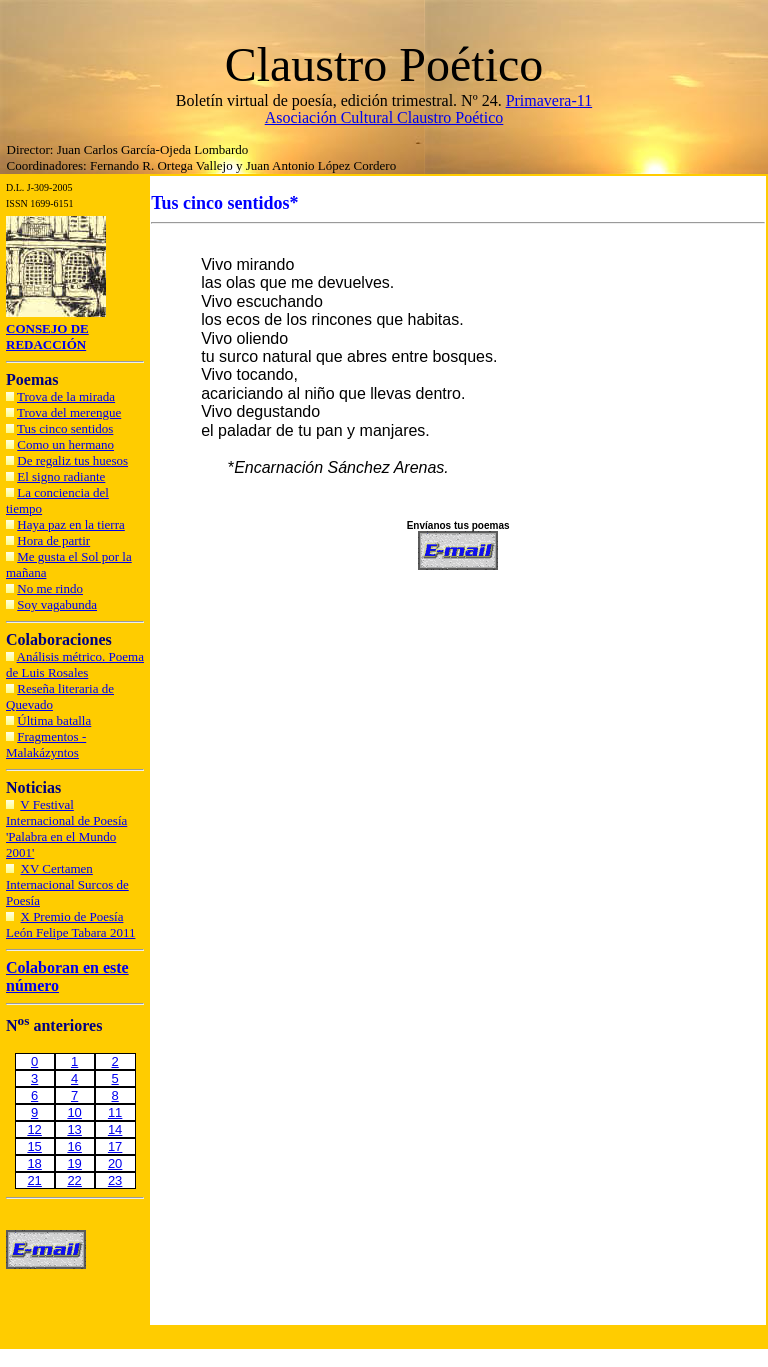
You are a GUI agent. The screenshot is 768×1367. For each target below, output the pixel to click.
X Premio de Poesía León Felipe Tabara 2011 (70, 924)
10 (74, 1112)
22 (74, 1180)
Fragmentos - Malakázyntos (46, 744)
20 (115, 1163)
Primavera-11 (549, 100)
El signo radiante (61, 476)
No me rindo (50, 588)
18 (34, 1163)
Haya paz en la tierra (71, 524)
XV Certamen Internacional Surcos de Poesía (67, 884)
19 (74, 1163)
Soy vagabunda (57, 604)
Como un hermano (65, 444)
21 (34, 1180)
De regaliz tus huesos (72, 460)
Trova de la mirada (66, 396)
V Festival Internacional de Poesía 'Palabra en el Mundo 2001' (66, 828)
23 (115, 1180)
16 (74, 1146)
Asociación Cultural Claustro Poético (384, 117)
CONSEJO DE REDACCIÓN (47, 336)
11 (115, 1112)
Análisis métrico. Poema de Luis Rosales (75, 664)
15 (34, 1146)
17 (115, 1146)
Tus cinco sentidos (65, 428)
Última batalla (54, 720)
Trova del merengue (69, 412)
